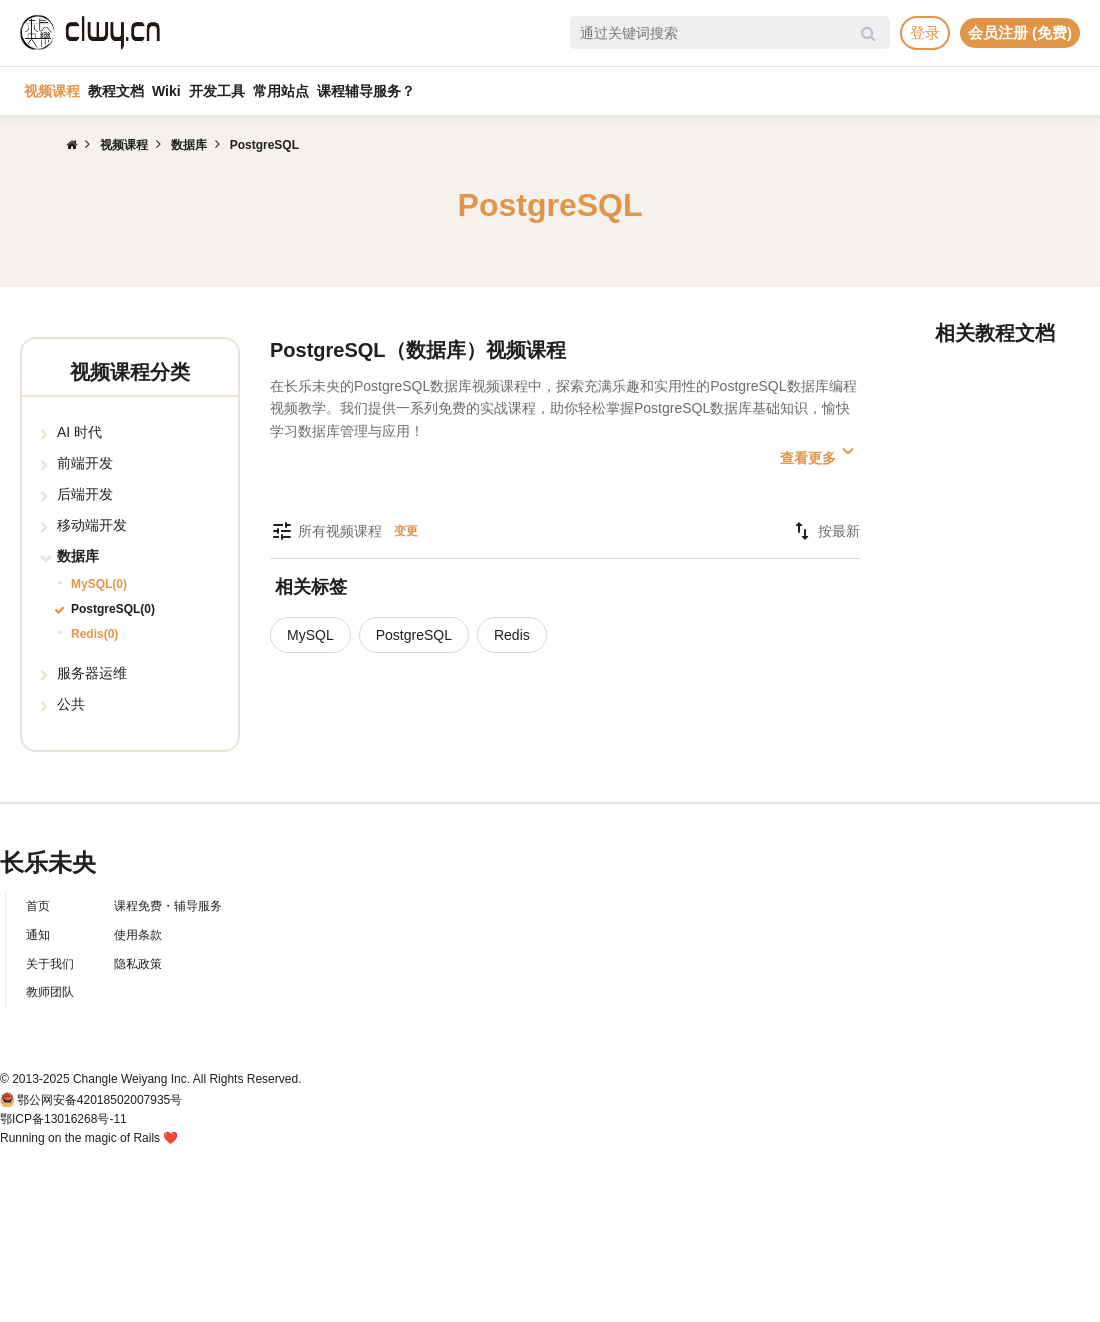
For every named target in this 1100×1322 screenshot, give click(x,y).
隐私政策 (138, 964)
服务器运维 (92, 673)
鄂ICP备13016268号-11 (63, 1119)
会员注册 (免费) (1020, 32)
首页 (38, 906)
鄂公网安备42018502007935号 (99, 1100)
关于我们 (50, 964)
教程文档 (116, 91)
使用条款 (138, 935)
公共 (71, 704)
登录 (925, 32)
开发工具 (217, 91)
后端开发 (85, 494)
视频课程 (52, 91)
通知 (38, 935)
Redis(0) (94, 634)
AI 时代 (79, 432)
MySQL (310, 635)
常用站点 (281, 91)
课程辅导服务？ (366, 91)
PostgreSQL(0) (113, 609)
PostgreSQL (414, 635)
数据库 (78, 556)
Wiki (166, 91)
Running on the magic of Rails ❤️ (89, 1138)
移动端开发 (92, 525)
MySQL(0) (99, 584)
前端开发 (85, 463)
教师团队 (50, 992)
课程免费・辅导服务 (168, 906)
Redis (512, 635)
